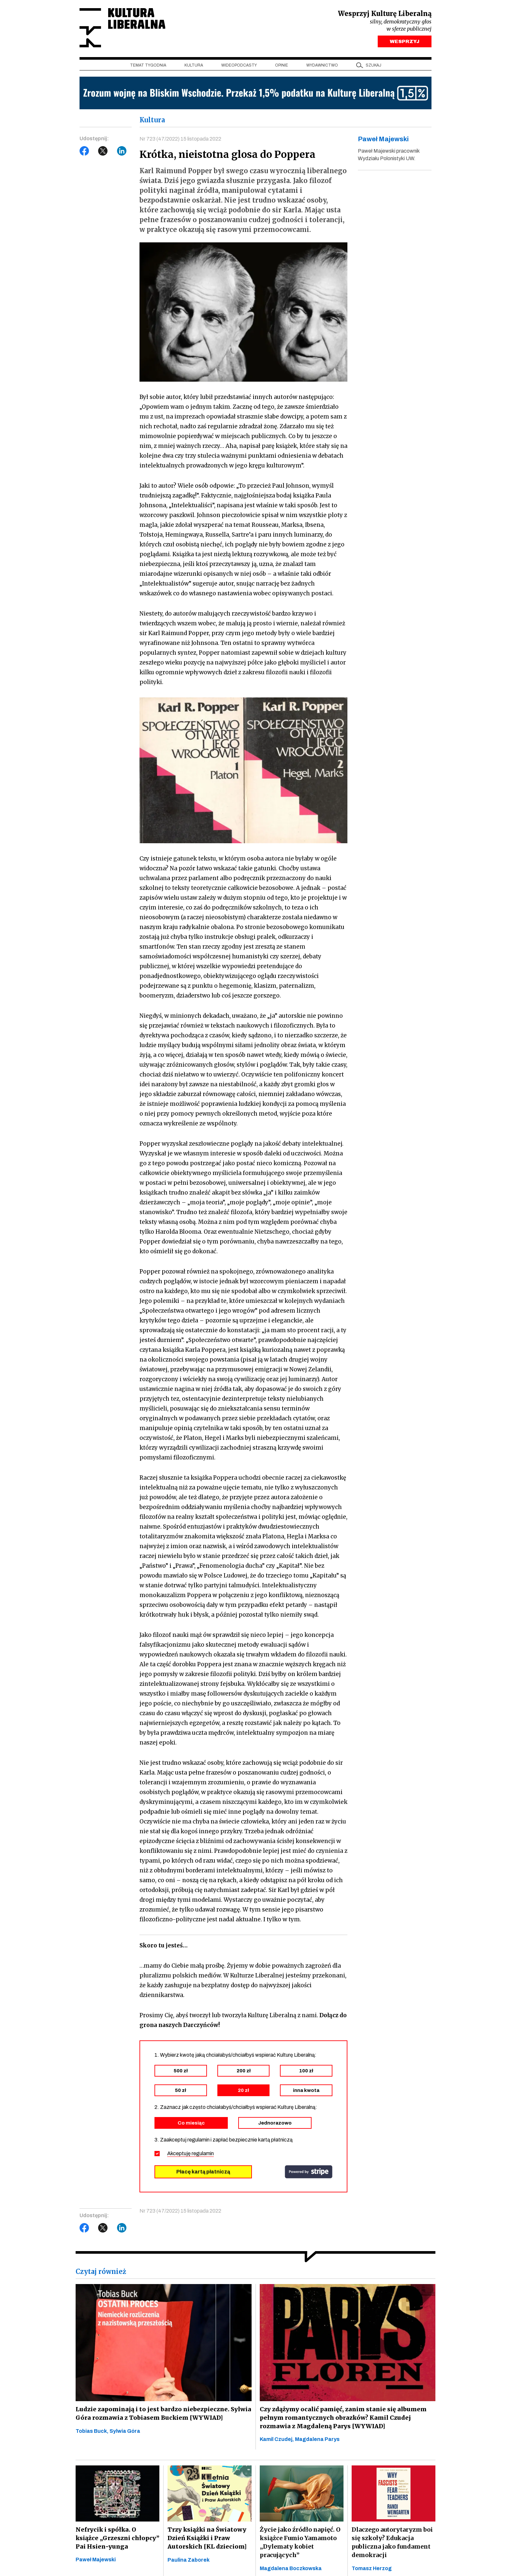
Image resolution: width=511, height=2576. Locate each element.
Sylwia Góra (125, 2431)
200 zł (244, 2071)
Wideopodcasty (239, 65)
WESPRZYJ (404, 41)
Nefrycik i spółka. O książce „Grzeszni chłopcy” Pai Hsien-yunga (117, 2538)
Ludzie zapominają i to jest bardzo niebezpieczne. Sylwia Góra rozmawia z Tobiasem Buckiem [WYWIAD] (161, 2414)
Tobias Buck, (93, 2431)
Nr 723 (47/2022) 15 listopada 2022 (180, 139)
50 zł (180, 2090)
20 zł (243, 2090)
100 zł (306, 2071)
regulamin (203, 2154)
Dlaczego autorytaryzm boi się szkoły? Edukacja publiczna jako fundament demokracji (392, 2542)
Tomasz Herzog (372, 2569)
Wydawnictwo (322, 65)
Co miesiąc (191, 2123)
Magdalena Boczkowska (291, 2569)
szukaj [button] (373, 65)
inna (306, 2090)
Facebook (84, 152)
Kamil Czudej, (277, 2440)
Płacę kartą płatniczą (203, 2172)
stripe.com (308, 2172)
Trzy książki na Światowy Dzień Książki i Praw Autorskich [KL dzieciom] (207, 2538)
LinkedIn (122, 152)
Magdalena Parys (317, 2440)
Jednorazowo (275, 2123)
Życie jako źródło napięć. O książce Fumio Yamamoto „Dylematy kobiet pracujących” (300, 2542)
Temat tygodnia (148, 65)
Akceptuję (190, 2154)
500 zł (181, 2071)
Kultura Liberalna (123, 28)
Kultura (193, 65)
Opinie (281, 65)
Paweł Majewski (96, 2560)
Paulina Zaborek (189, 2560)
